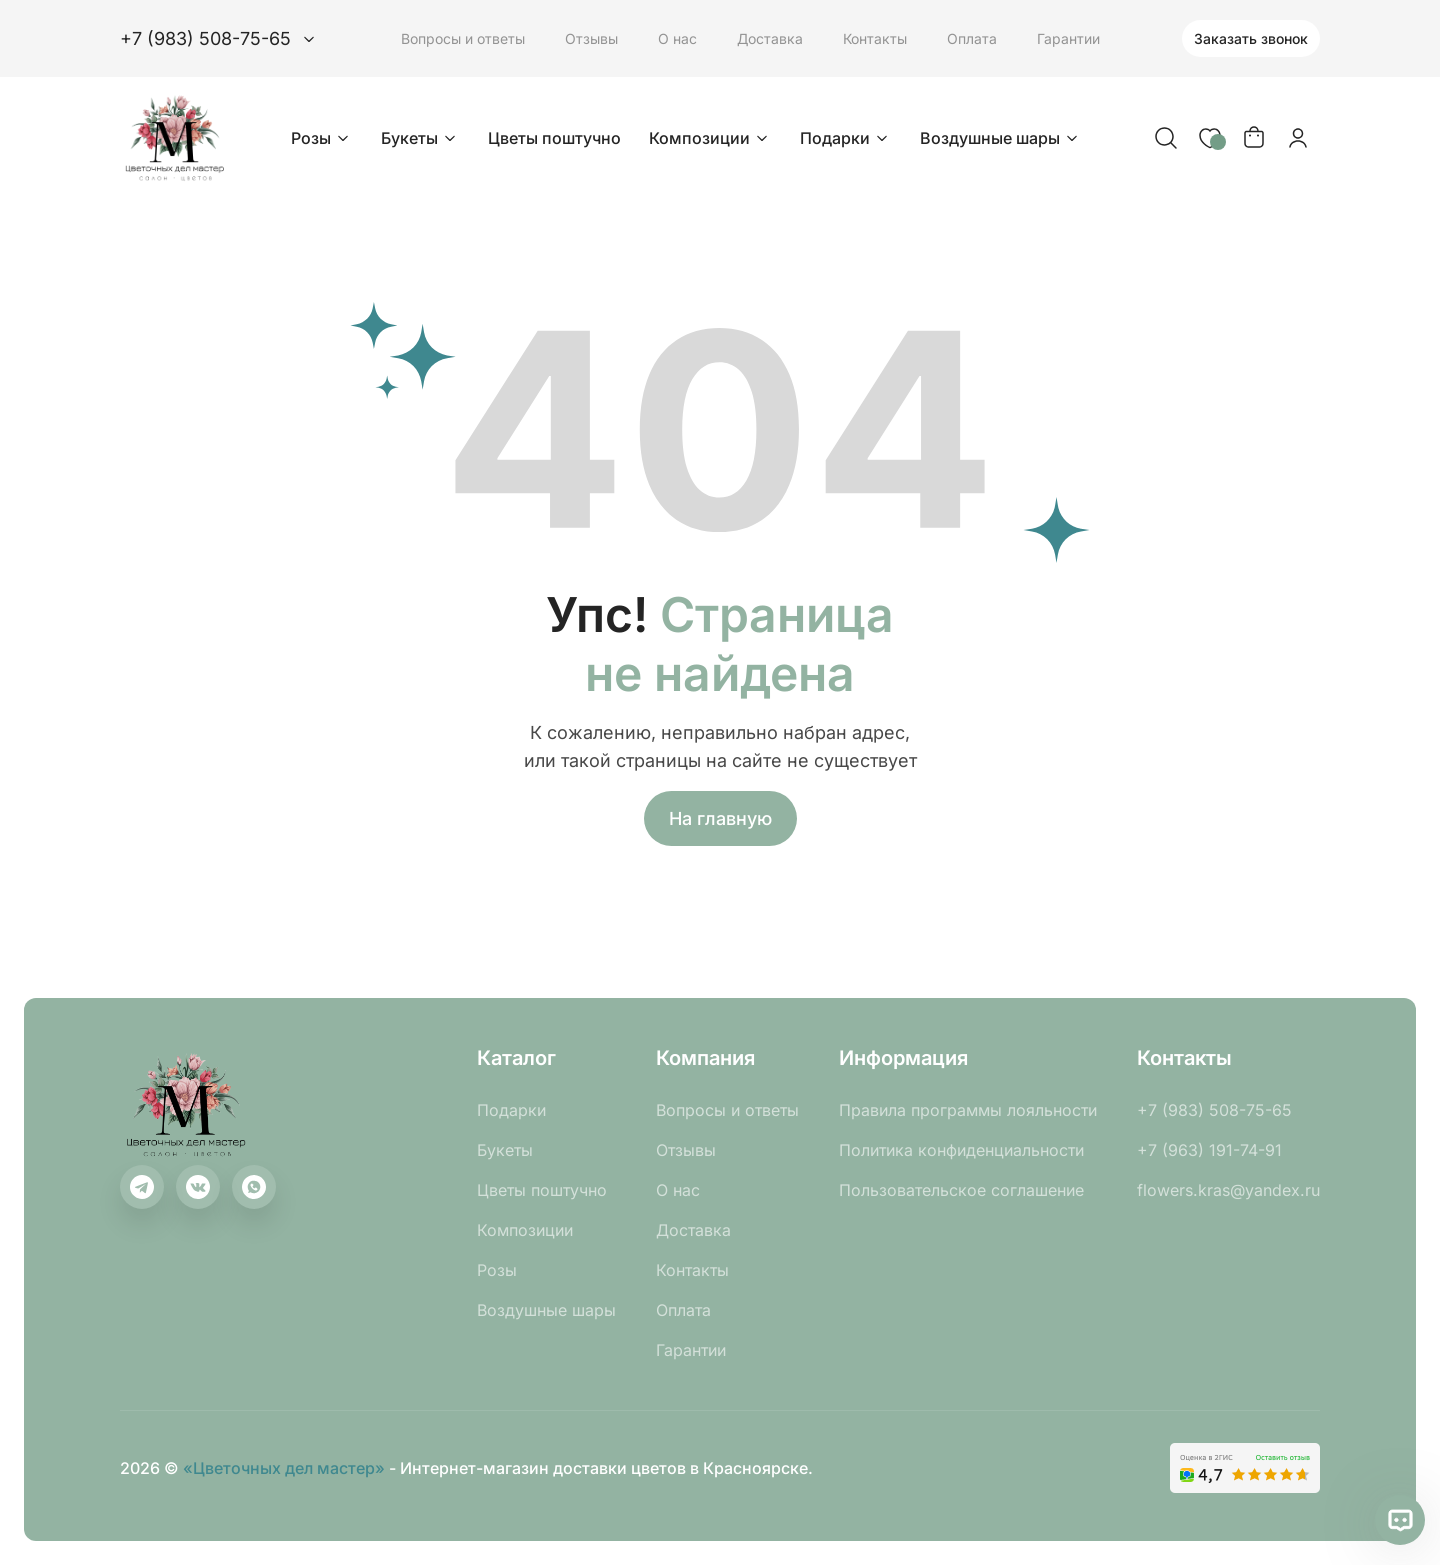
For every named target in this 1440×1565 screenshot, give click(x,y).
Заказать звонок (1251, 38)
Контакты (875, 38)
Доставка (770, 38)
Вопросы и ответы (463, 38)
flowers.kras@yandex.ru (1228, 1190)
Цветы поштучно (554, 138)
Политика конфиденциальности (961, 1150)
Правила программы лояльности (968, 1110)
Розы (322, 138)
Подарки (846, 138)
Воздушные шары (1001, 138)
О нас (677, 38)
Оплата (972, 38)
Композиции (710, 138)
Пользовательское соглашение (961, 1190)
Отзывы (591, 38)
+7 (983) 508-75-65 (1214, 1110)
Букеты (420, 138)
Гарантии (1068, 38)
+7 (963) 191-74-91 (1209, 1150)
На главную (720, 818)
